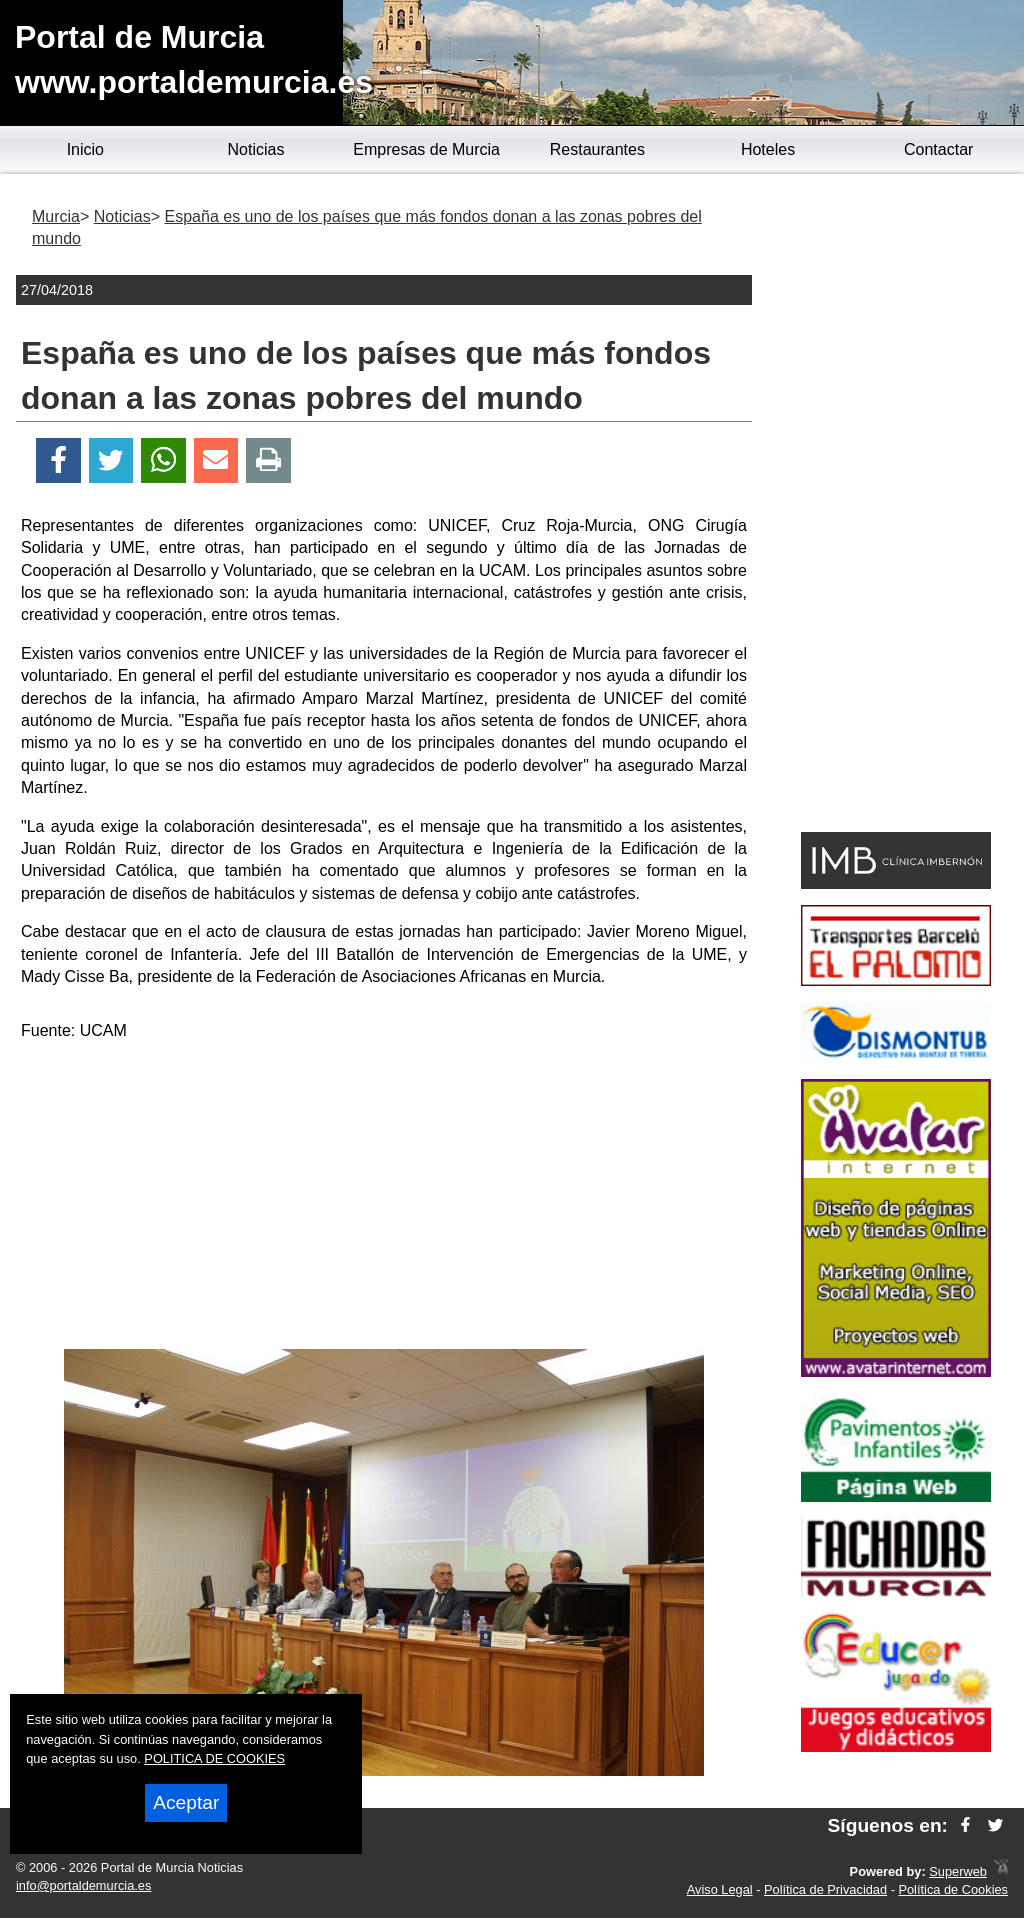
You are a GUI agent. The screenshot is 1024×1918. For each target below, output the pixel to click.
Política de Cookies (953, 1889)
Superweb (958, 1871)
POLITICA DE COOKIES (214, 1758)
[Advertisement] (384, 1199)
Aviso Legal (720, 1889)
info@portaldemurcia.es (83, 1885)
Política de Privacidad (825, 1889)
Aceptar (186, 1802)
